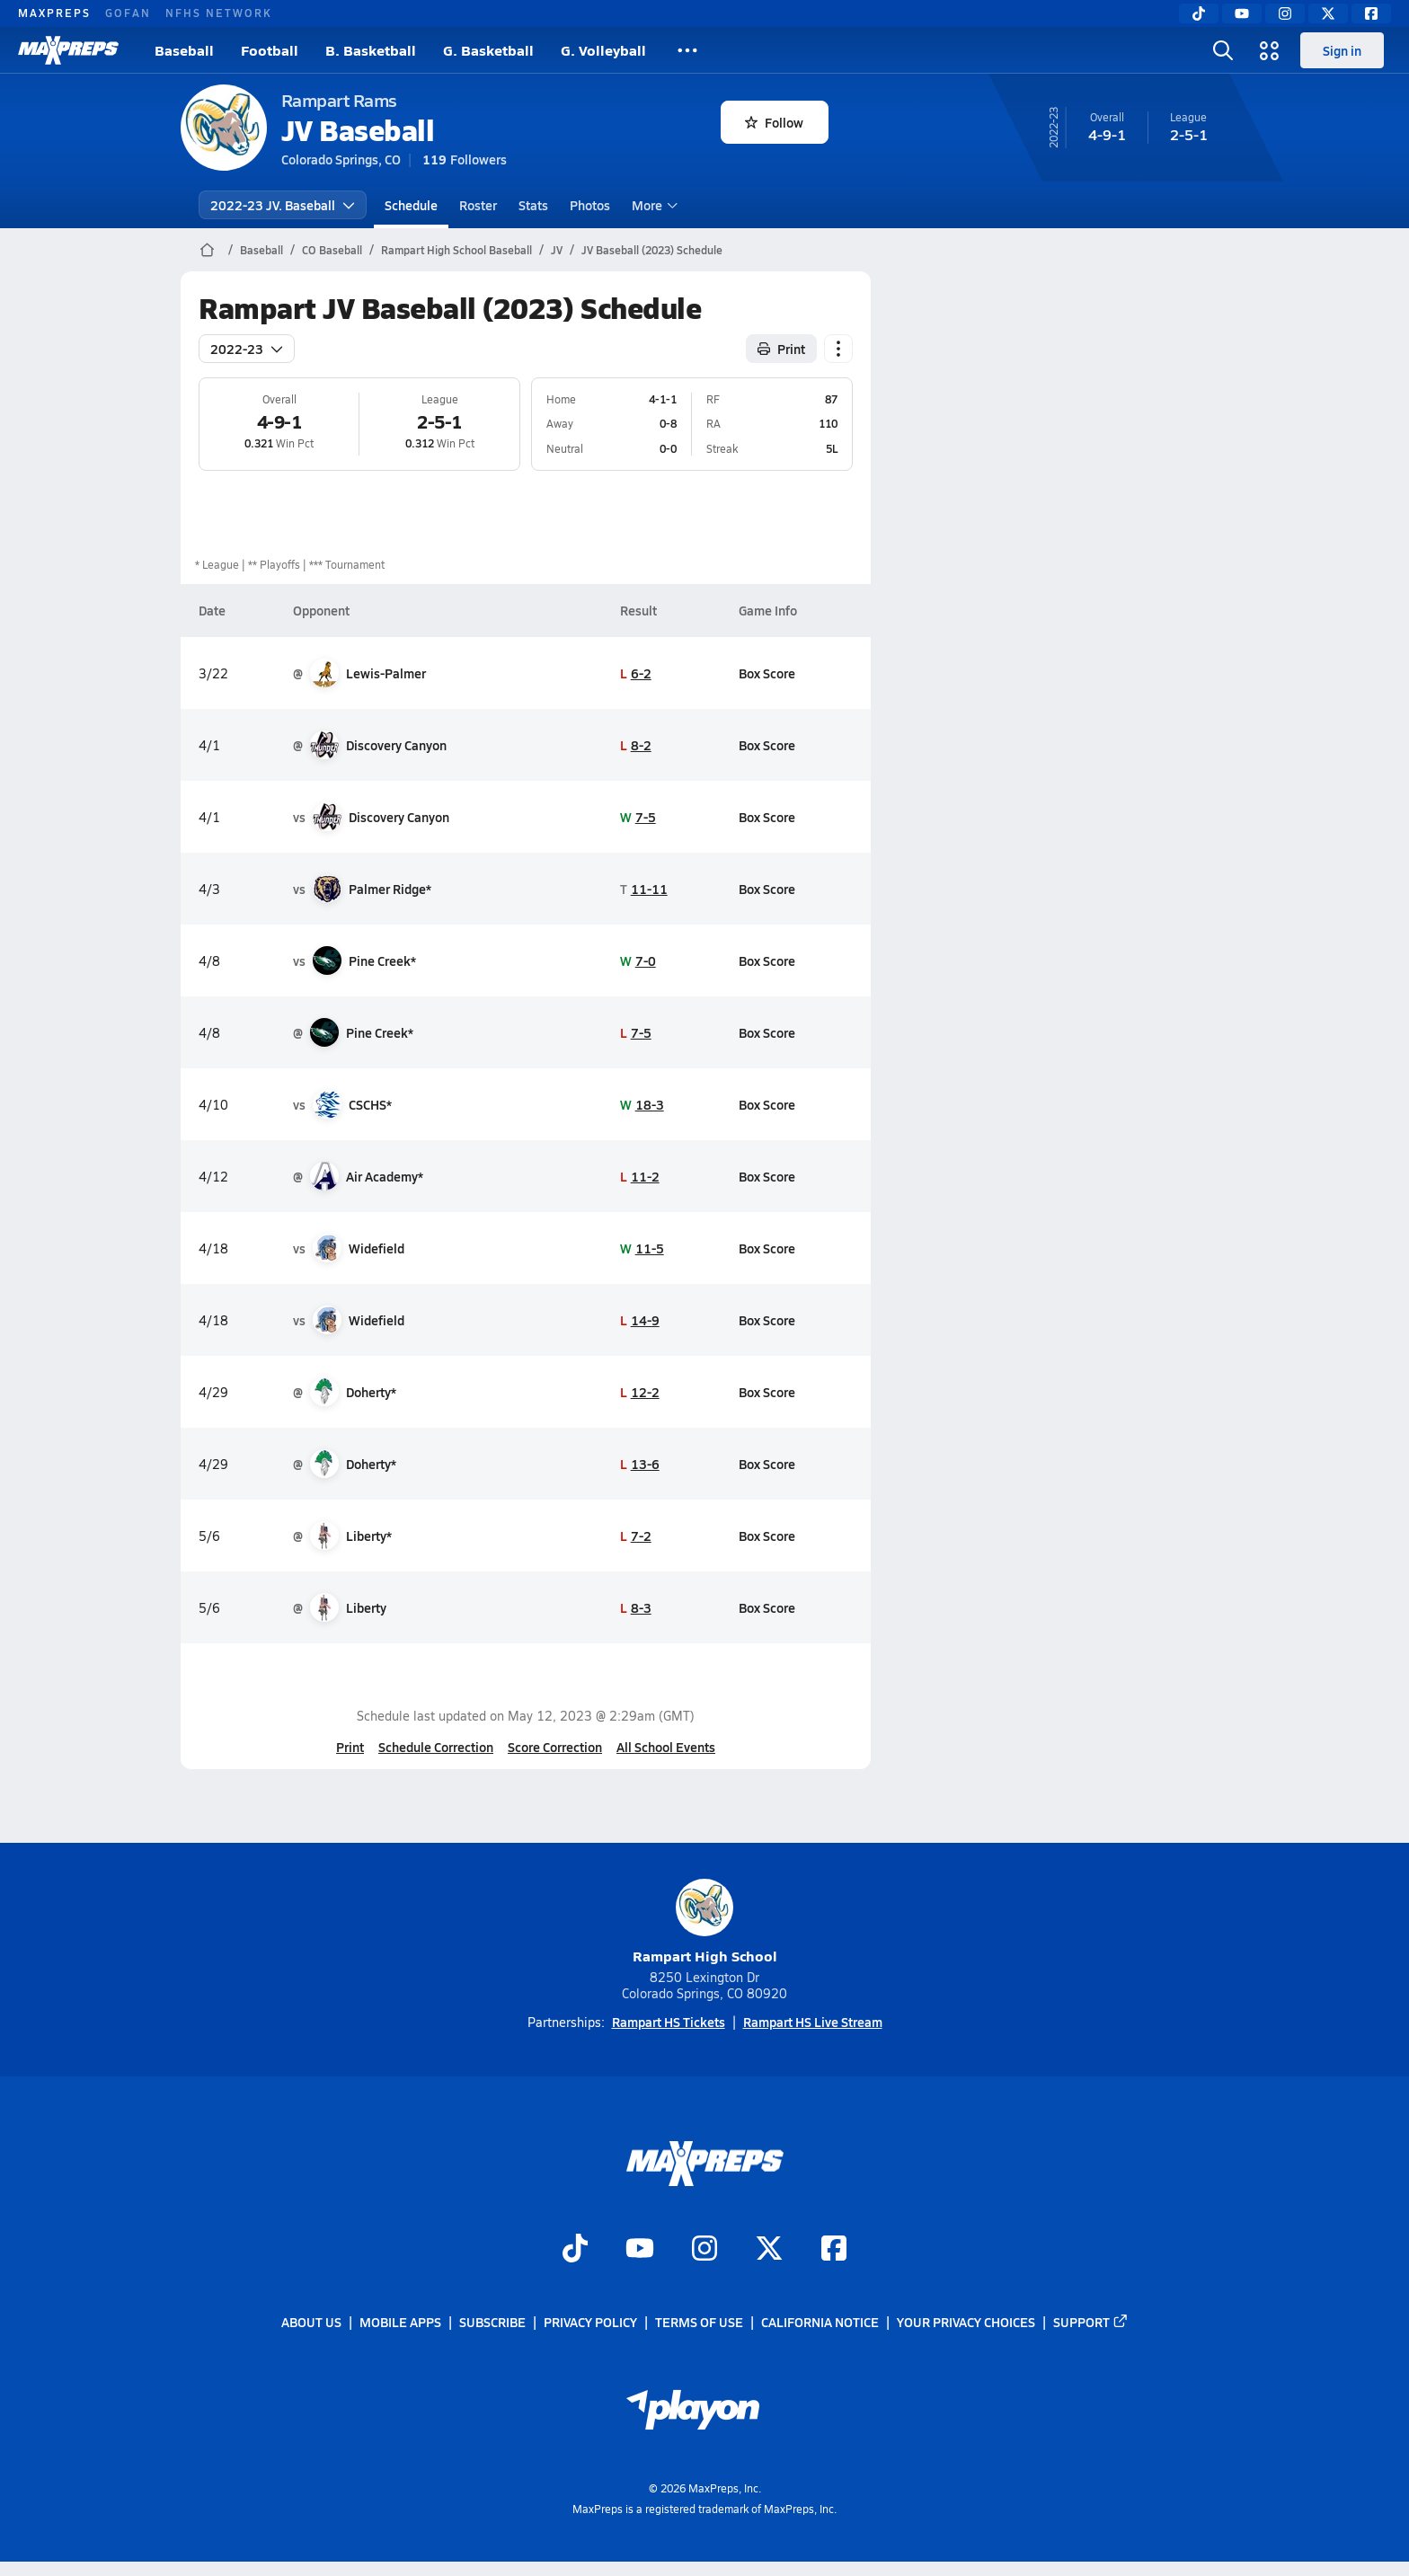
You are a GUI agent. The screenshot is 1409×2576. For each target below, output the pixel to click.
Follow (774, 122)
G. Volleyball (603, 50)
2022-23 (246, 349)
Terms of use (699, 2322)
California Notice (820, 2322)
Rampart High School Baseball (456, 250)
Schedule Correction (435, 1747)
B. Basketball (370, 50)
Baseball (184, 50)
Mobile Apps (400, 2322)
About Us (311, 2322)
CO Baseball (332, 250)
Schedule (411, 205)
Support (1091, 2322)
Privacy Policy (590, 2322)
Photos (590, 205)
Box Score (766, 673)
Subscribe (492, 2322)
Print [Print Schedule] (781, 349)
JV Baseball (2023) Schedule (651, 250)
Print (350, 1747)
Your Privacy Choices (966, 2322)
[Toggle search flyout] (1223, 50)
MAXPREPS (54, 12)
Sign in (1342, 50)
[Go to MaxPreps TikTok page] (575, 2250)
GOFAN (128, 12)
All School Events (665, 1747)
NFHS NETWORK (218, 12)
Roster (478, 205)
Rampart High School (705, 1922)
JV (557, 250)
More (652, 205)
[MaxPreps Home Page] (207, 249)
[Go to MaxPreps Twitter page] (769, 2250)
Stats (533, 205)
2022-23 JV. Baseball (282, 205)
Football (269, 50)
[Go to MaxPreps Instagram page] (704, 2250)
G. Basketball (488, 50)
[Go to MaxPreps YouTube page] (639, 2250)
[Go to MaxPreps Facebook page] (834, 2250)
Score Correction (555, 1746)
